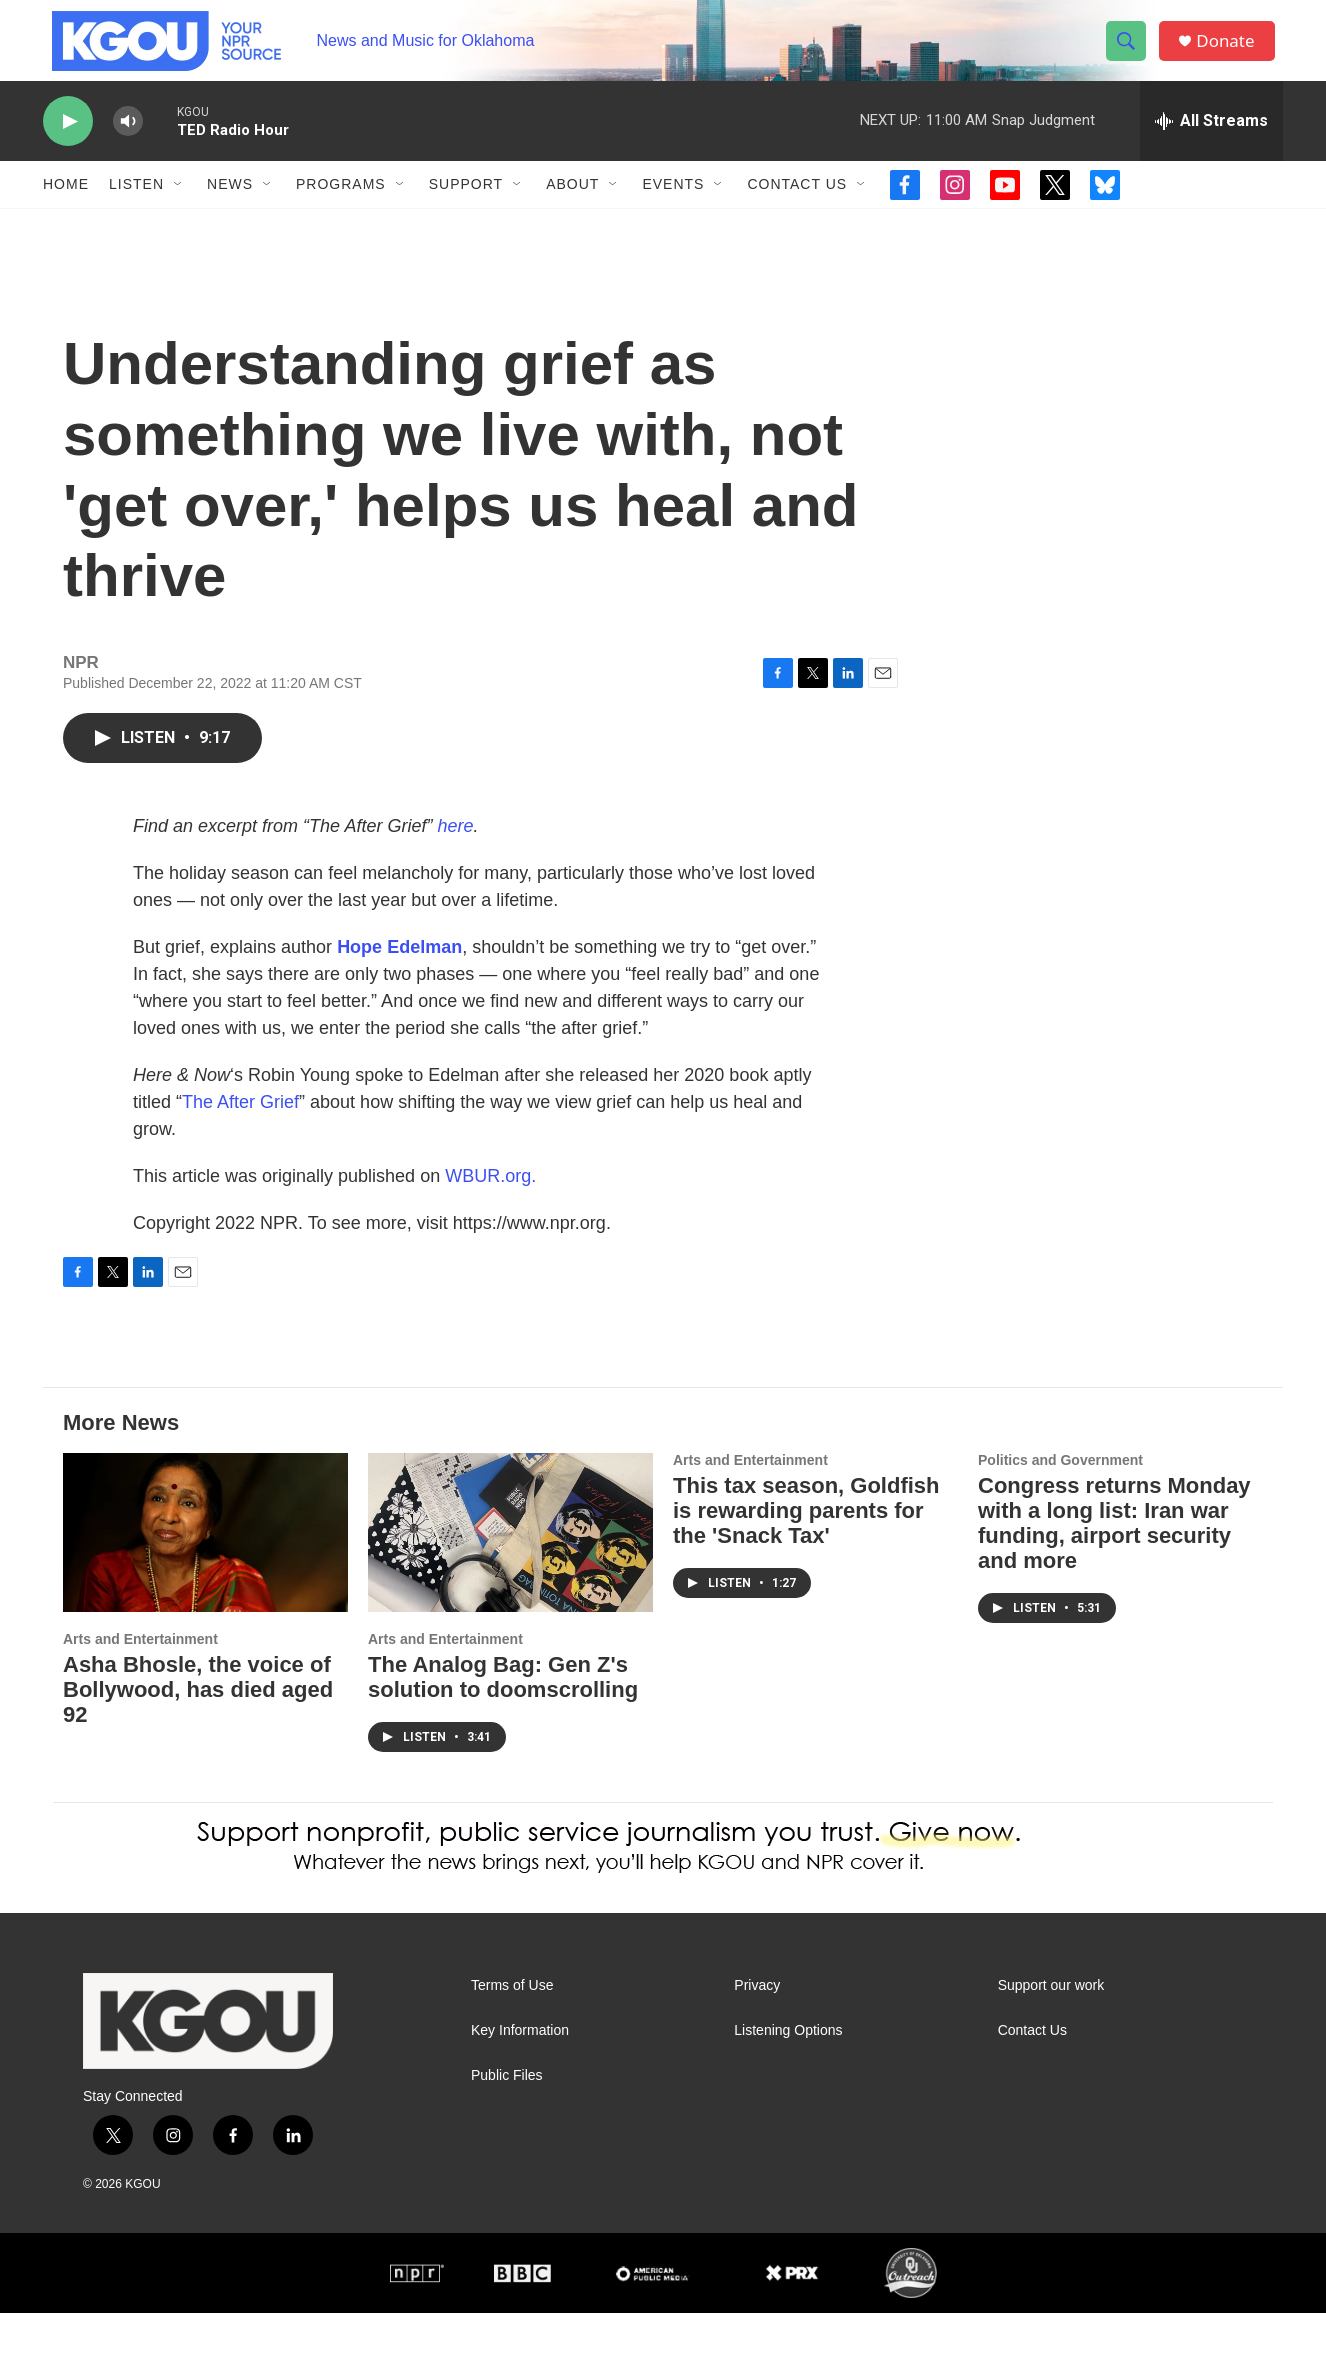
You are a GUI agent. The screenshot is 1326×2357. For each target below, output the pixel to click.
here (455, 870)
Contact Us (797, 208)
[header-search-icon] (1131, 53)
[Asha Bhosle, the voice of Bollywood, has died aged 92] (205, 1576)
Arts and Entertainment (140, 1683)
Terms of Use (512, 2029)
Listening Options (788, 2074)
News (230, 208)
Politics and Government (1060, 1504)
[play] (68, 145)
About (572, 208)
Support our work (1051, 2029)
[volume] (128, 145)
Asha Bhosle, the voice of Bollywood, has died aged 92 (198, 1733)
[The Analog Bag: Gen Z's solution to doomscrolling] (510, 1576)
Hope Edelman (399, 991)
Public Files (507, 2119)
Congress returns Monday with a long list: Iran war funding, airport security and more (1114, 1567)
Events (673, 208)
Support (466, 208)
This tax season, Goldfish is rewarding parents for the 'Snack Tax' (806, 1554)
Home (66, 208)
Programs (341, 208)
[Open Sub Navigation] (179, 208)
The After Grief (240, 1146)
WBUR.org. (490, 1220)
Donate (1232, 52)
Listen (136, 208)
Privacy (757, 2029)
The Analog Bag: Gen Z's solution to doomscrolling (503, 1721)
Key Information (520, 2074)
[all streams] (1211, 145)
